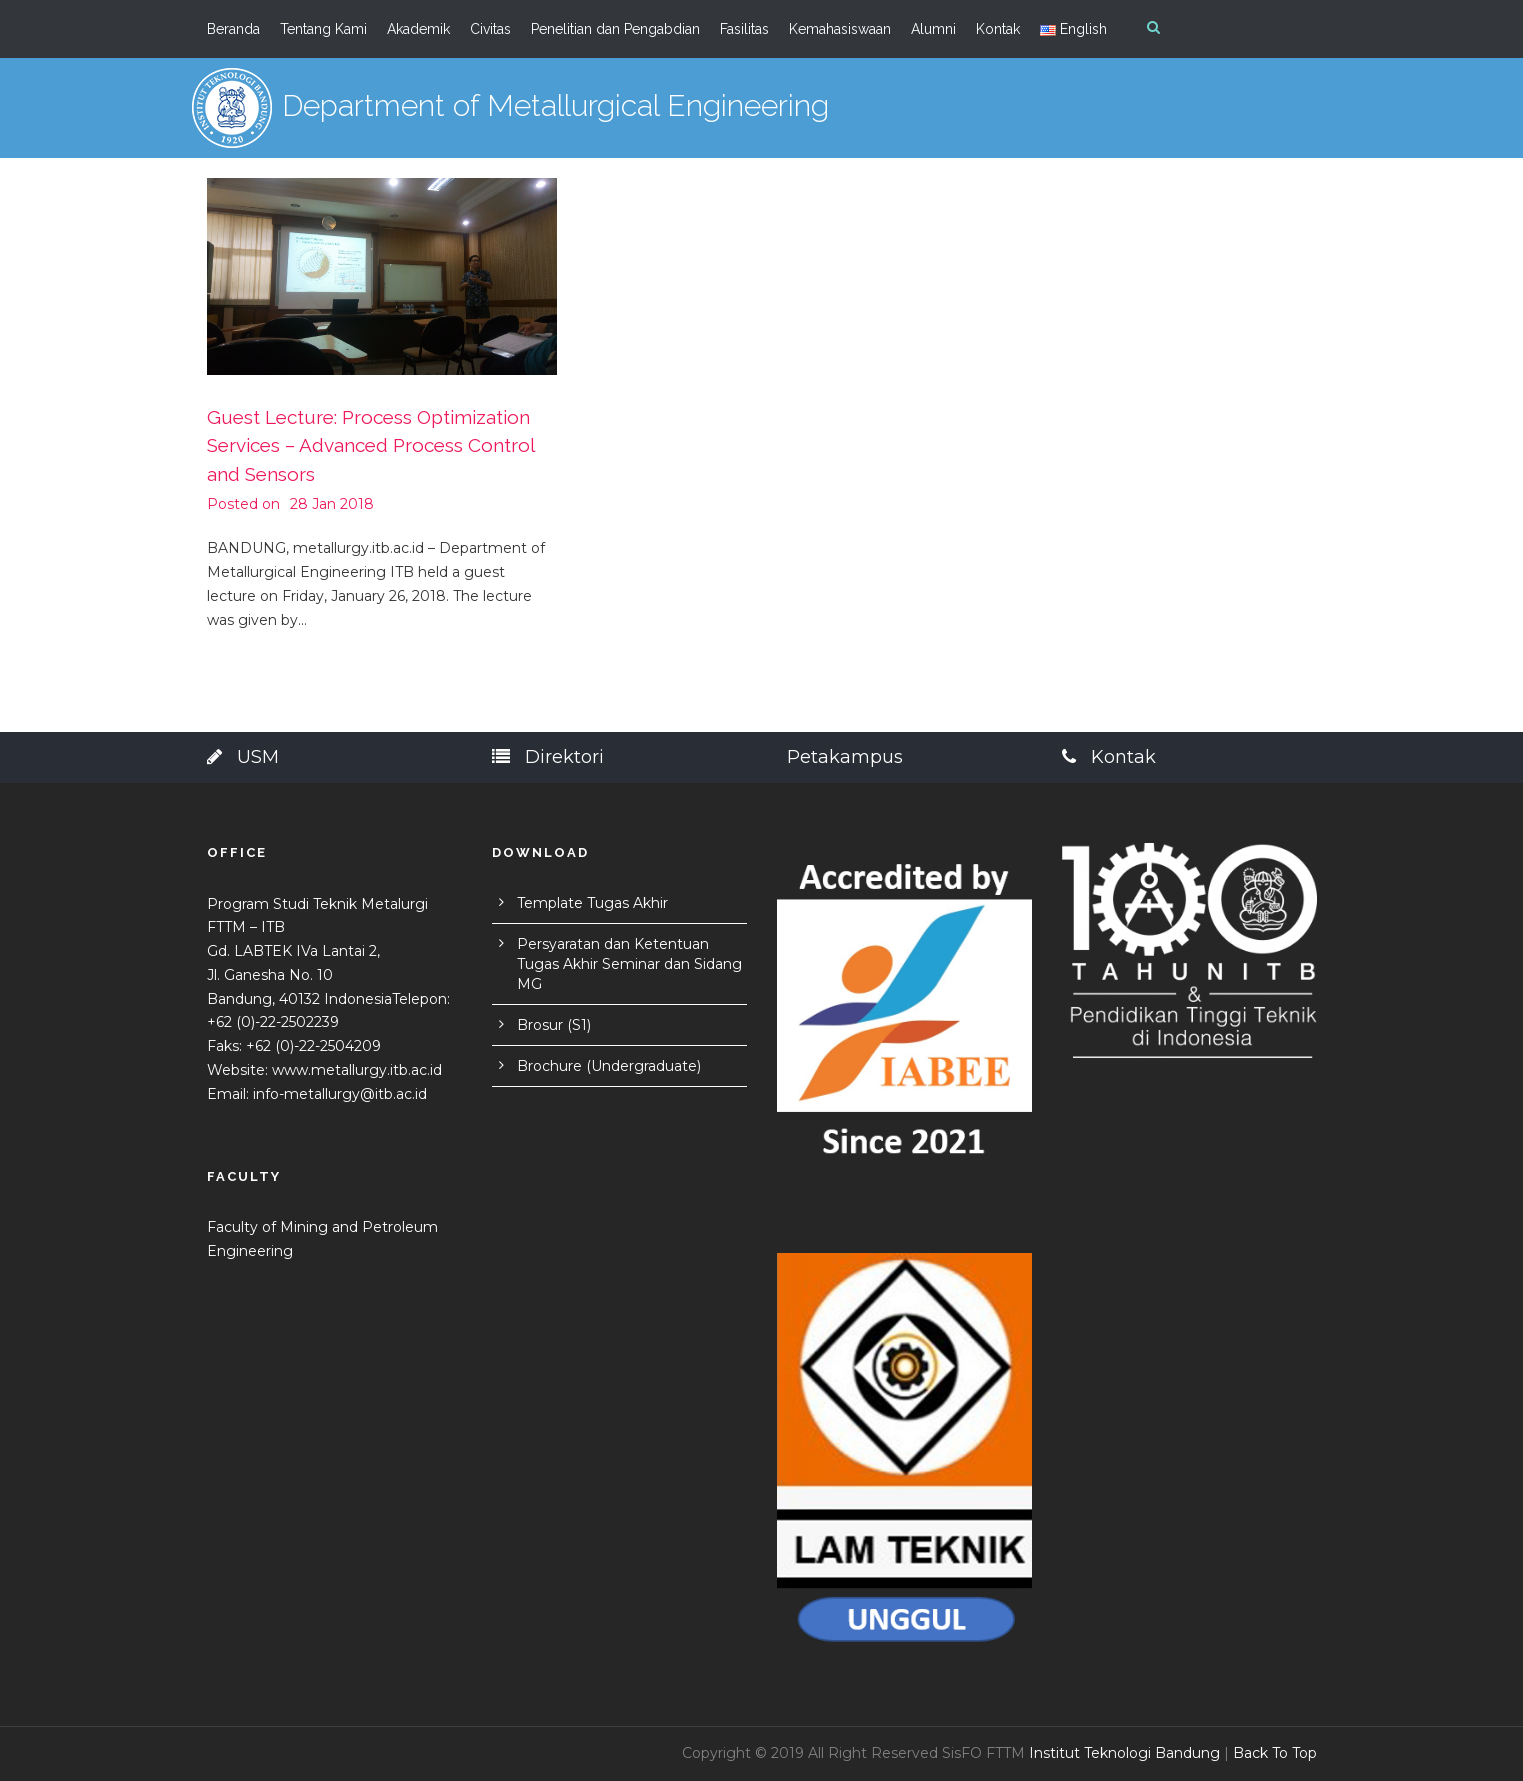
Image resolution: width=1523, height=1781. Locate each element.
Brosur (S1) (554, 1025)
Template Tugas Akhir (592, 903)
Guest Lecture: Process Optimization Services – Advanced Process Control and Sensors (370, 445)
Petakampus (845, 757)
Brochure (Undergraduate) (609, 1066)
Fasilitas (744, 29)
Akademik (418, 29)
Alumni (933, 29)
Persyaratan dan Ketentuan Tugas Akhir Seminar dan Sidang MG (629, 964)
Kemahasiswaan (840, 29)
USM (243, 757)
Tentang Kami (323, 29)
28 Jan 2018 (332, 504)
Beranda (233, 29)
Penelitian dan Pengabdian (615, 29)
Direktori (548, 757)
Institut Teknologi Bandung (1124, 1753)
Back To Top (1275, 1753)
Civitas (490, 29)
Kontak (998, 29)
